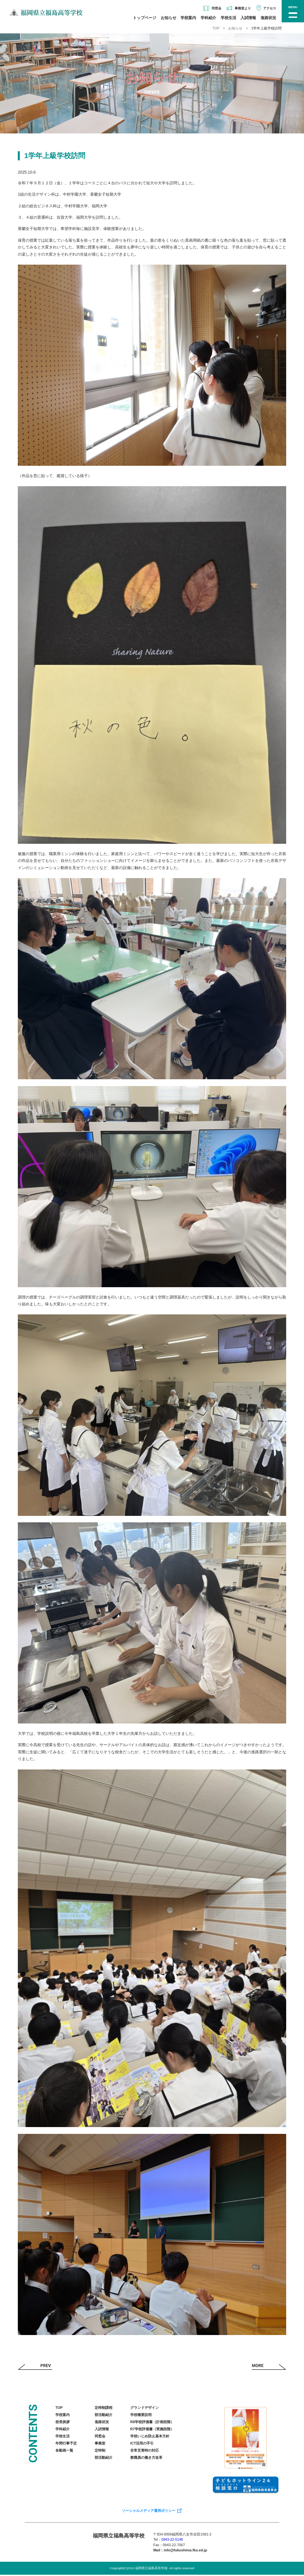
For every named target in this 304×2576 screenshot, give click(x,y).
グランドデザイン (144, 2408)
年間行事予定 (66, 2444)
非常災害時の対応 (144, 2451)
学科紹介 (208, 18)
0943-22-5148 (172, 2540)
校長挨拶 (62, 2423)
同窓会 (100, 2437)
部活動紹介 (103, 2416)
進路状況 (268, 18)
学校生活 (228, 18)
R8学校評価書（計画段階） (152, 2423)
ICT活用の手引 (142, 2444)
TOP (215, 28)
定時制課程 (103, 2408)
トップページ (144, 18)
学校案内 (188, 18)
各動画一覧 (64, 2451)
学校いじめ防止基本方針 (150, 2437)
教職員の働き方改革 (146, 2458)
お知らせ (168, 18)
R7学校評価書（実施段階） (152, 2430)
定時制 (100, 2451)
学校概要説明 (141, 2416)
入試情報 (248, 18)
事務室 (100, 2444)
